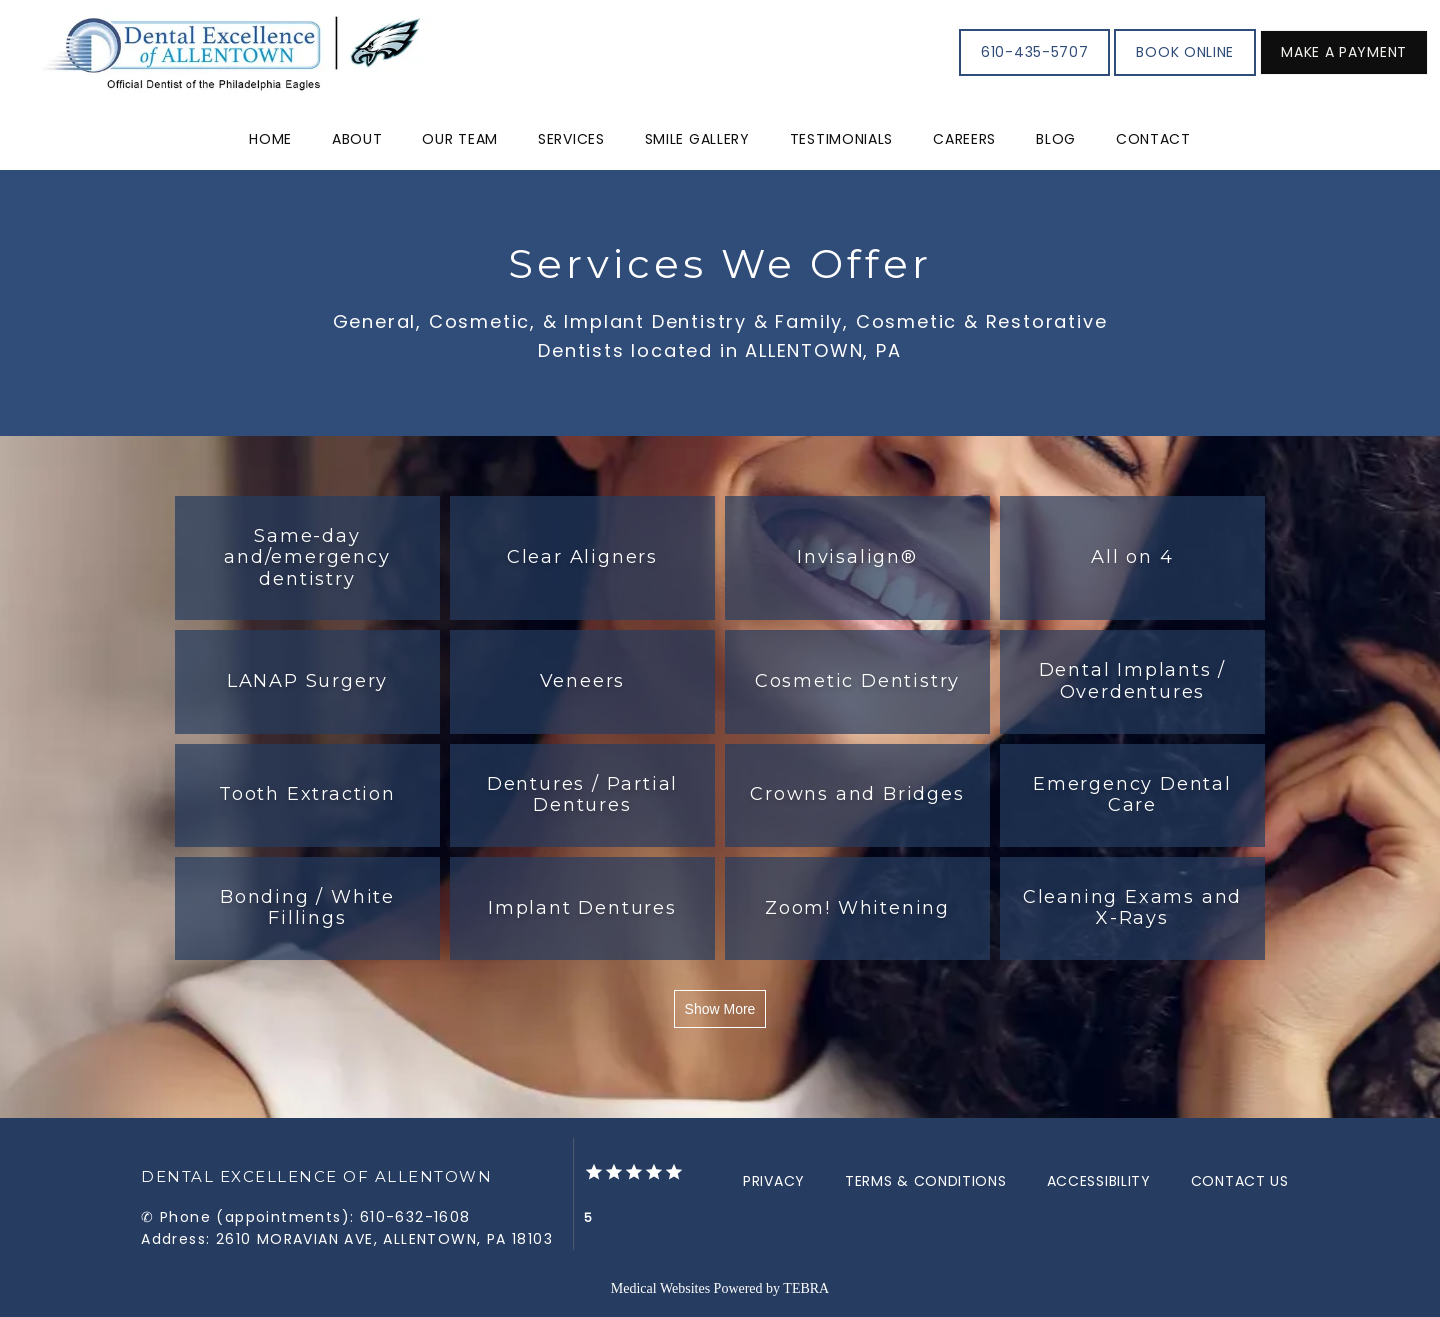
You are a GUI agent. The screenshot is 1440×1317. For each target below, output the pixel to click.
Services (571, 139)
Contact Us (1240, 1181)
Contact (1153, 139)
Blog (1056, 139)
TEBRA (806, 1288)
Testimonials (841, 139)
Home (270, 139)
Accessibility (1099, 1181)
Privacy (774, 1181)
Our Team (460, 139)
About (357, 139)
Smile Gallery (697, 139)
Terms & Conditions (926, 1181)
